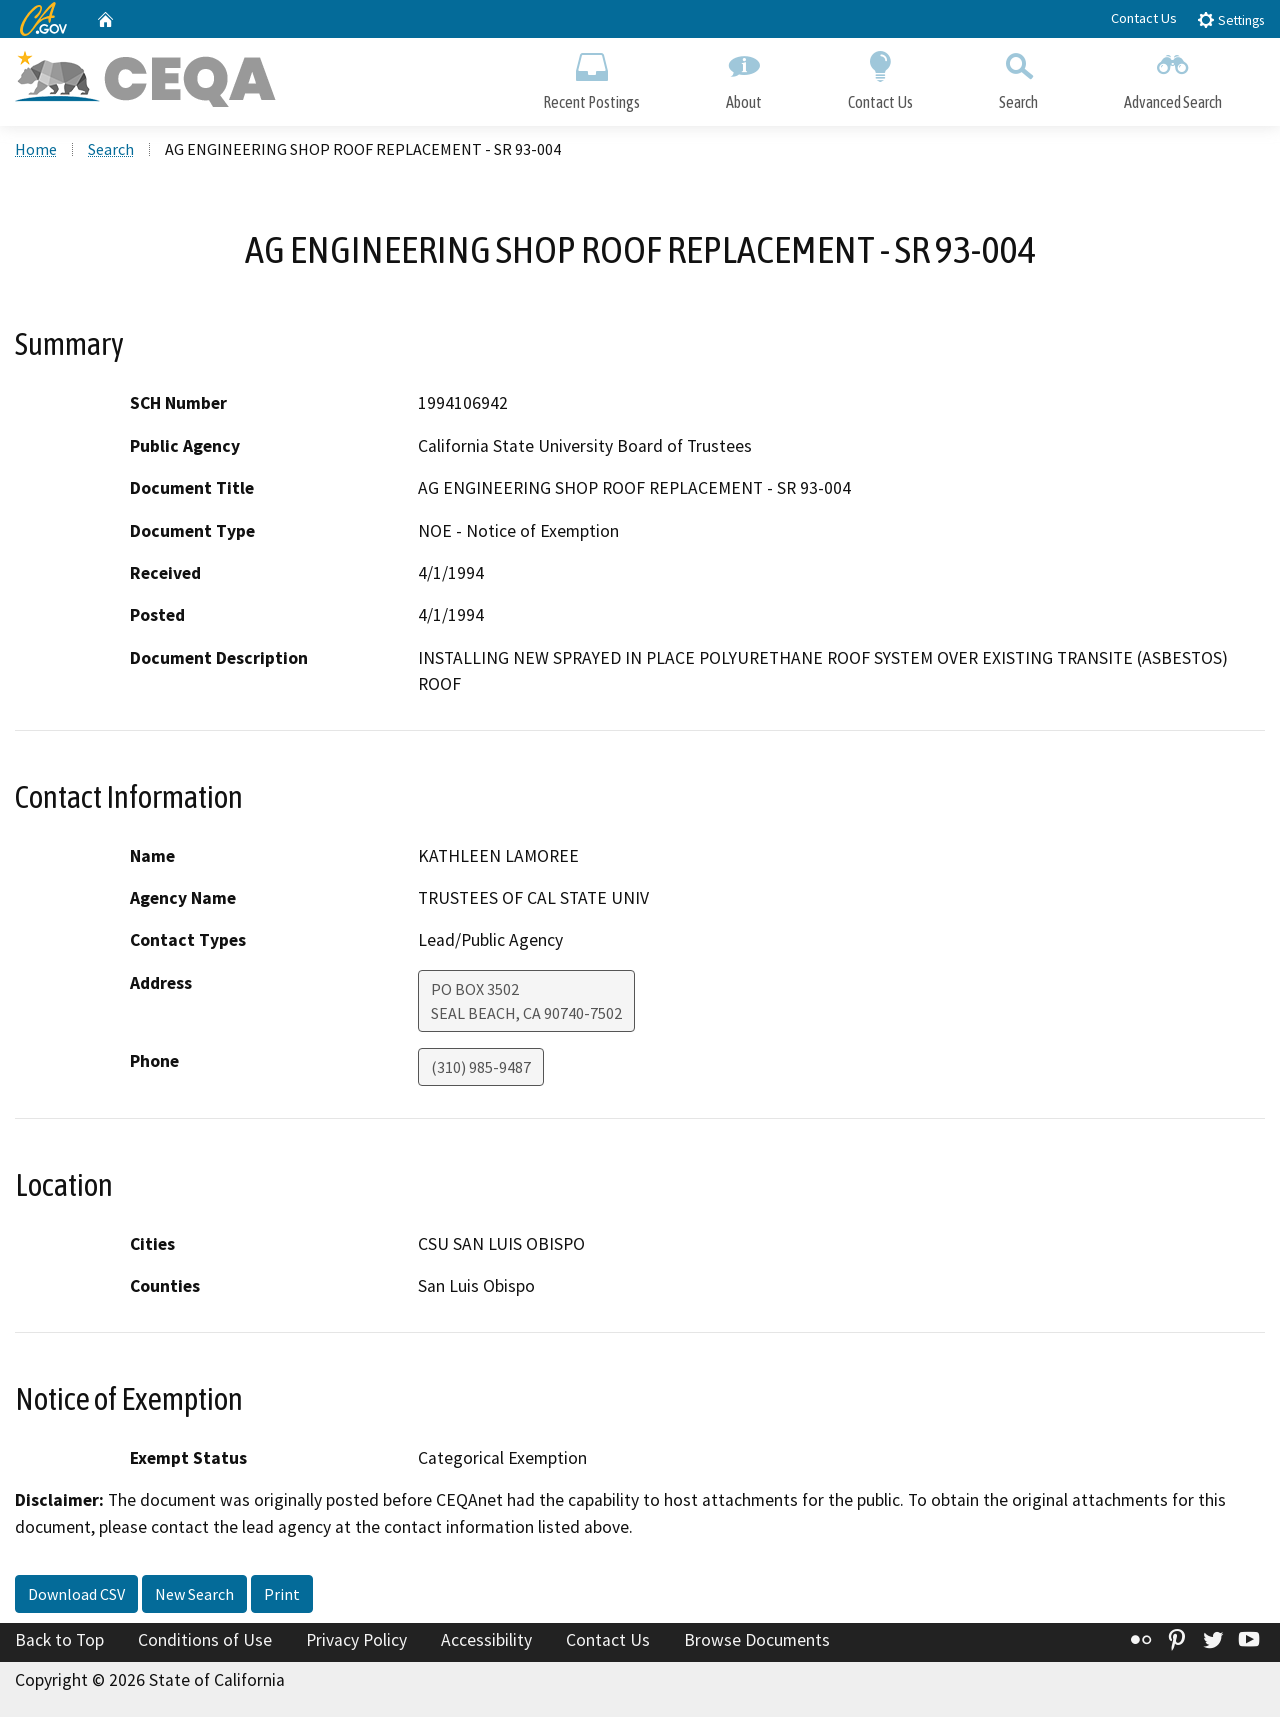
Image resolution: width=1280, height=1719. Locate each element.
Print (282, 1597)
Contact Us (1144, 18)
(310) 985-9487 (481, 1069)
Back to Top (59, 1643)
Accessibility (486, 1643)
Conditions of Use (205, 1643)
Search (1018, 77)
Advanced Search (1173, 77)
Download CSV (76, 1597)
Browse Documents (757, 1643)
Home (36, 151)
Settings (1230, 19)
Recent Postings (591, 77)
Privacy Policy (356, 1643)
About (744, 77)
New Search (194, 1597)
